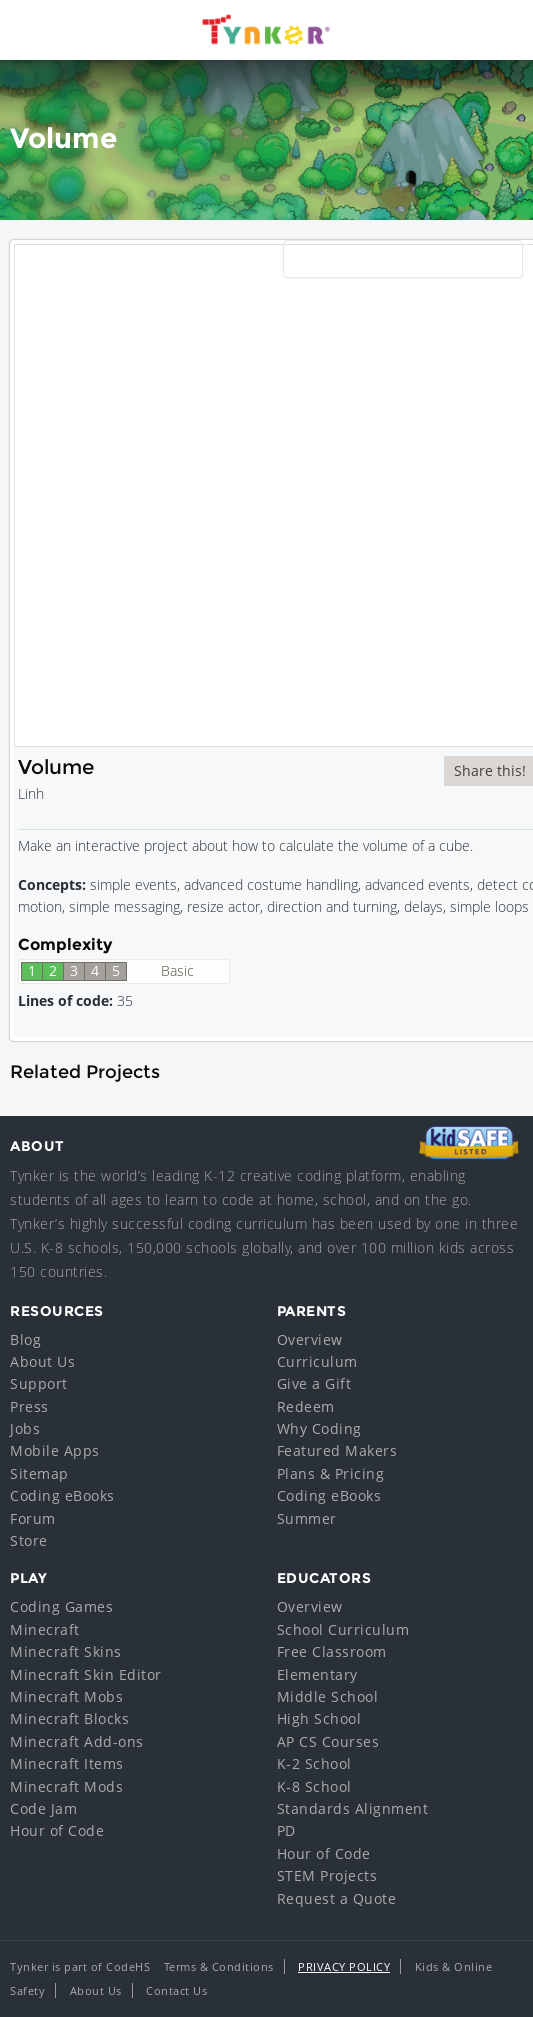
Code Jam (43, 1808)
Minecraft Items (67, 1763)
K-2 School (314, 1763)
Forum (33, 1518)
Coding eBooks (62, 1495)
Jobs (25, 1428)
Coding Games (61, 1606)
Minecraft (45, 1629)
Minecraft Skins (66, 1651)
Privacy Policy (344, 1966)
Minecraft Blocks (69, 1718)
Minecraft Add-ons (77, 1741)
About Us (42, 1361)
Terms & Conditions (219, 1966)
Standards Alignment (353, 1808)
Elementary (317, 1674)
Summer (307, 1518)
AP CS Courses (328, 1741)
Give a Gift (314, 1383)
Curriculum (317, 1361)
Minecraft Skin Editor (86, 1674)
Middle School (328, 1696)
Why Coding (319, 1428)
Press (29, 1406)
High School (319, 1718)
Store (29, 1540)
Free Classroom (332, 1651)
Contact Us (176, 1990)
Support (39, 1383)
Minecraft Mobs (66, 1696)
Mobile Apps (55, 1450)
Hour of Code (57, 1830)
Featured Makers (337, 1450)
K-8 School (314, 1786)
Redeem (306, 1406)
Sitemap (39, 1473)
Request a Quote (337, 1898)
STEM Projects (327, 1875)
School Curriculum (343, 1629)
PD (286, 1830)
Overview (310, 1339)
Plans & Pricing (331, 1473)
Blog (25, 1339)
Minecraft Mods (66, 1786)
